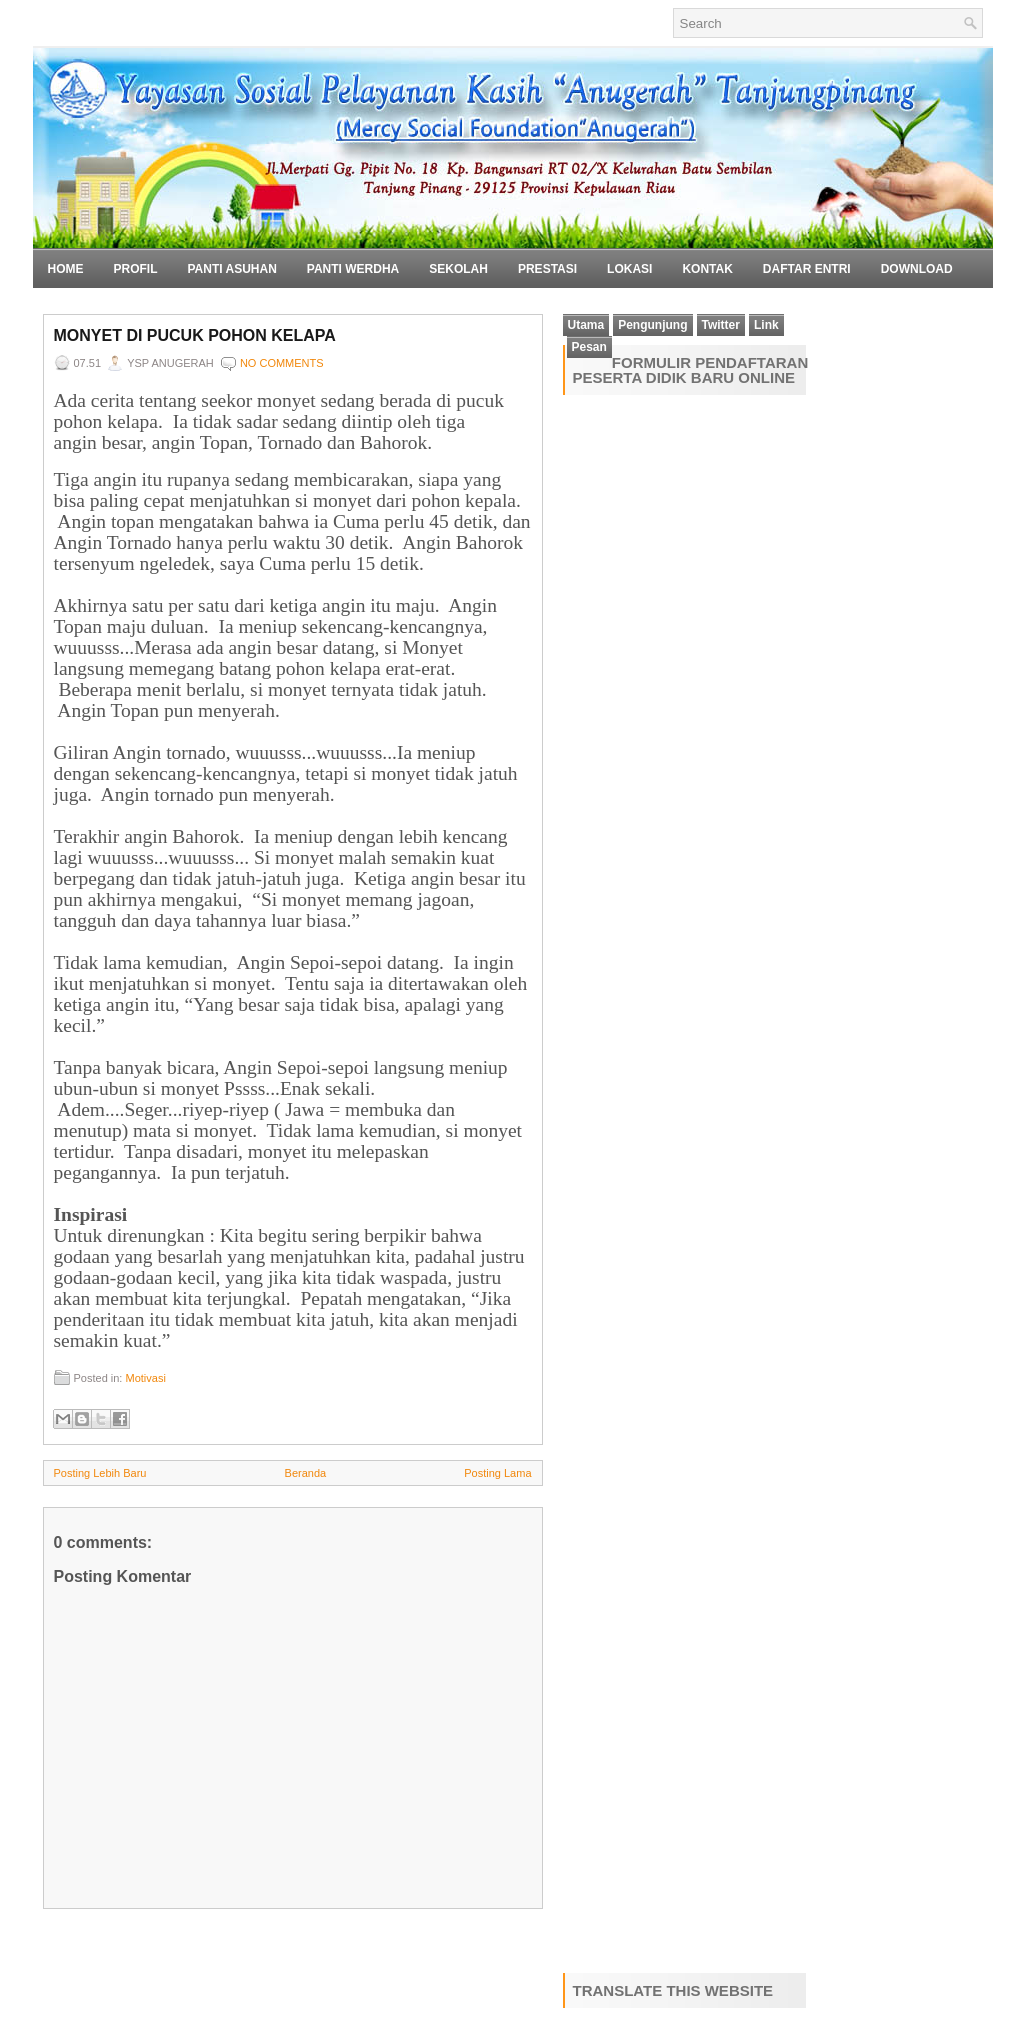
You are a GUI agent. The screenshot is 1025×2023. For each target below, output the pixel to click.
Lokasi (629, 269)
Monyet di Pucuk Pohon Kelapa (195, 335)
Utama (586, 325)
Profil (136, 269)
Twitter (721, 325)
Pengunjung (652, 325)
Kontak (707, 269)
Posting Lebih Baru (100, 1473)
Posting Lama (497, 1473)
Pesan (589, 347)
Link (766, 325)
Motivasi (145, 1378)
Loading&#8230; (708, 1180)
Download (917, 269)
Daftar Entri (807, 269)
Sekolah (458, 269)
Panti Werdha (353, 269)
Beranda (306, 1473)
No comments (282, 363)
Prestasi (547, 269)
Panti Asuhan (232, 269)
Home (66, 269)
